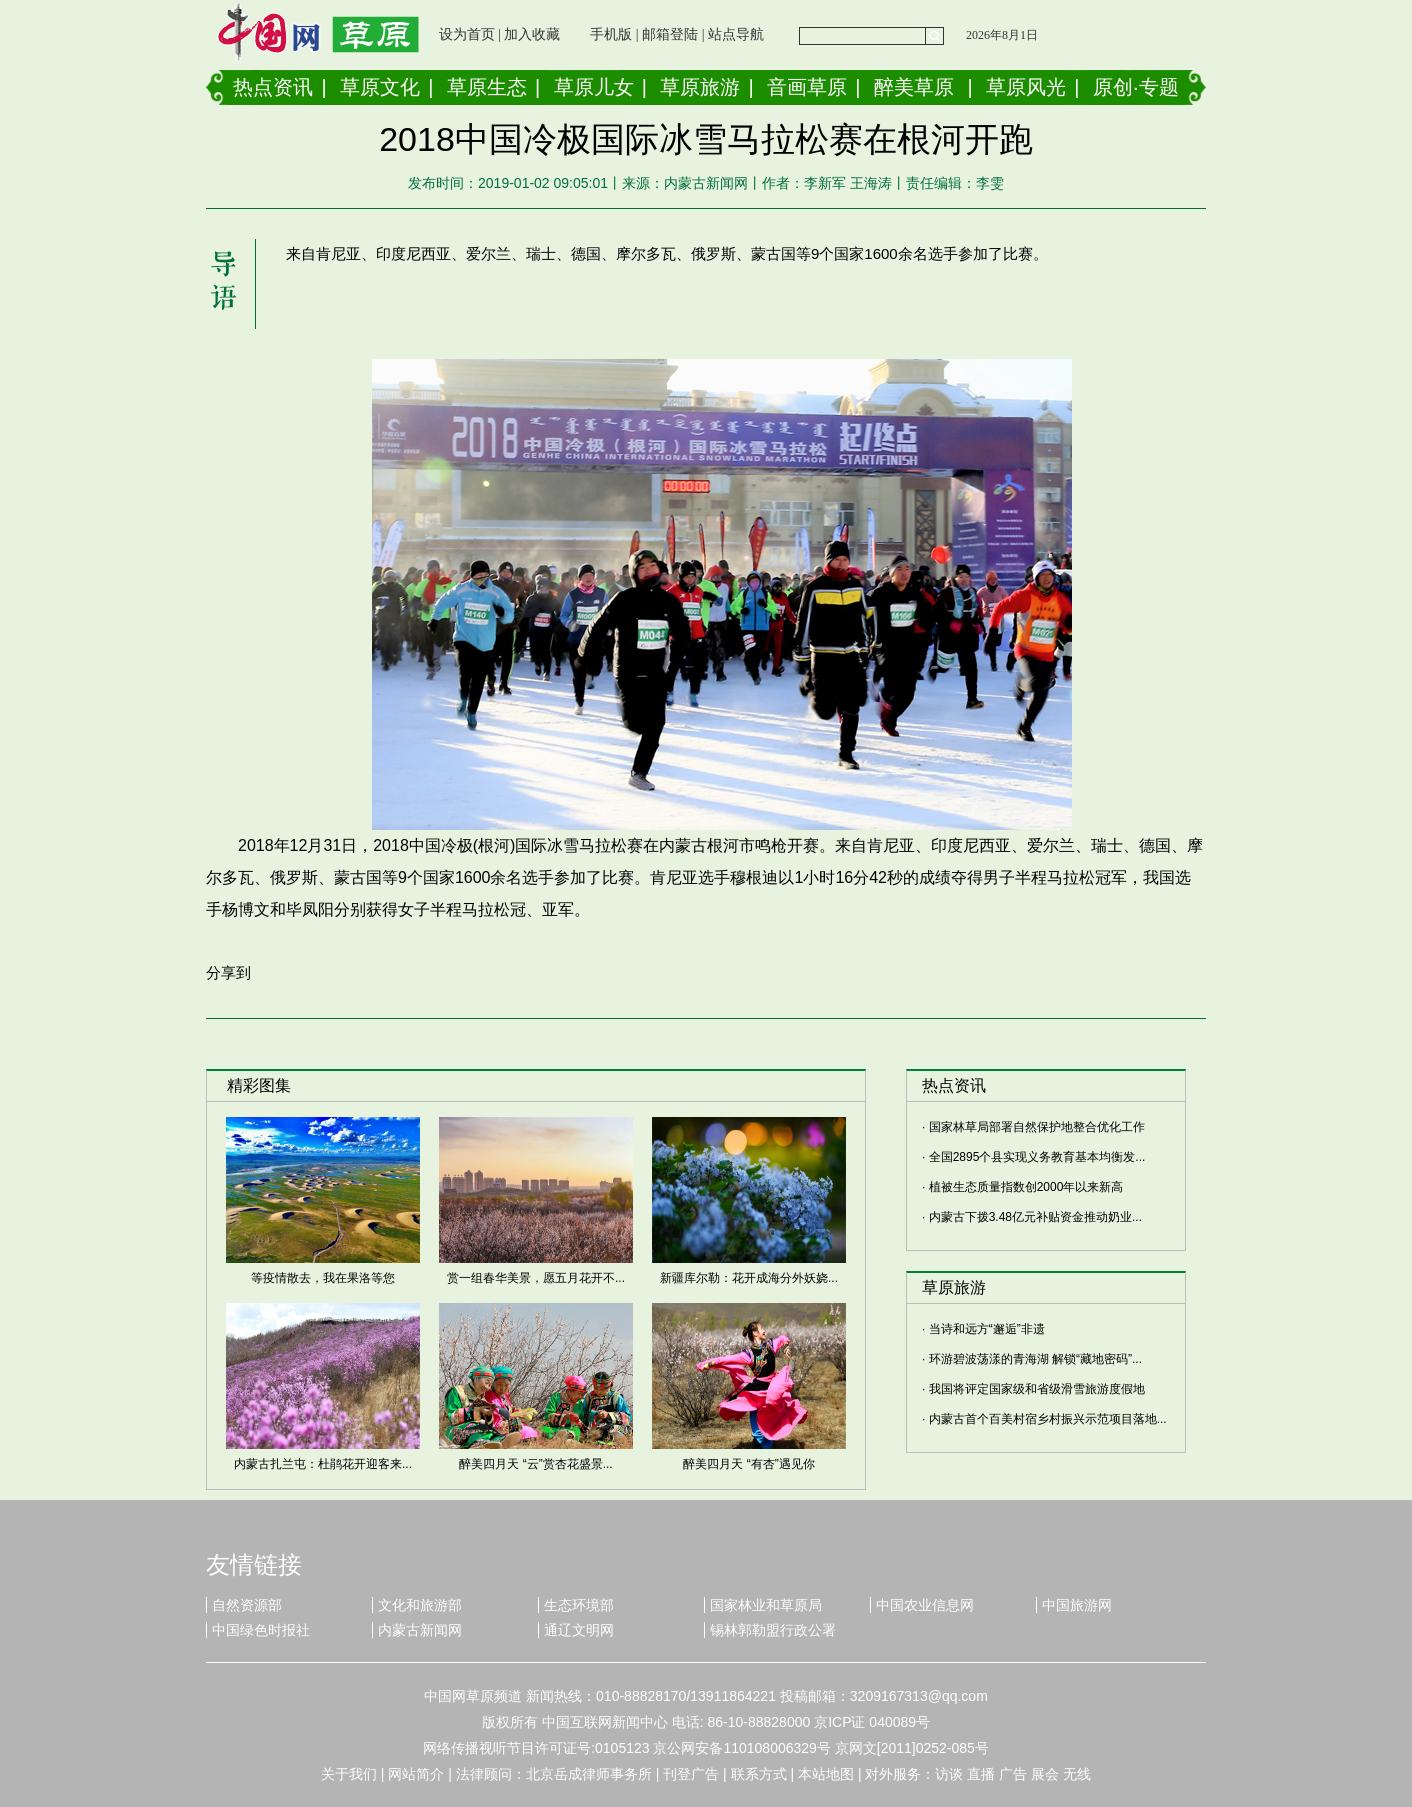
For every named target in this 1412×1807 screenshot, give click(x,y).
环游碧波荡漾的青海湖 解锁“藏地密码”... (1035, 1359)
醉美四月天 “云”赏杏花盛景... (535, 1464)
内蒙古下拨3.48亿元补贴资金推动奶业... (1035, 1217)
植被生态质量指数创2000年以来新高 (1026, 1187)
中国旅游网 (1077, 1605)
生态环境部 (579, 1605)
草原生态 (487, 87)
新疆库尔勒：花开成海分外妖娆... (749, 1278)
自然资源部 (247, 1605)
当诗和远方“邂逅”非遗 (987, 1329)
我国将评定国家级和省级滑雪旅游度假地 (1037, 1389)
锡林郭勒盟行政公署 (773, 1630)
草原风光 (1026, 87)
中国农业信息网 (925, 1605)
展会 (1045, 1774)
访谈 (949, 1774)
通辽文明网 (579, 1630)
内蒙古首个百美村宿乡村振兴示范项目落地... (1048, 1419)
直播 (981, 1774)
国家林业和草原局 (766, 1605)
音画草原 (807, 87)
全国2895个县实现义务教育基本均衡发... (1037, 1157)
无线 (1077, 1774)
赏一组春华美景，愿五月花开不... (536, 1278)
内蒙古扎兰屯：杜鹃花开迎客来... (323, 1464)
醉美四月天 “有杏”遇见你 (748, 1464)
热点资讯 (273, 87)
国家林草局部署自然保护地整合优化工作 (1037, 1127)
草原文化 (380, 87)
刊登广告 (691, 1774)
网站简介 (416, 1774)
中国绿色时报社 (261, 1630)
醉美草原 (914, 87)
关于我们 (349, 1774)
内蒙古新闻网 (420, 1630)
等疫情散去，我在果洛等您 (323, 1278)
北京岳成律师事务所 (589, 1774)
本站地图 (826, 1774)
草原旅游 (700, 87)
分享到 (228, 972)
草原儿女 (594, 87)
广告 (1013, 1774)
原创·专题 (1136, 87)
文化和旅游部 (420, 1605)
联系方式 (759, 1774)
